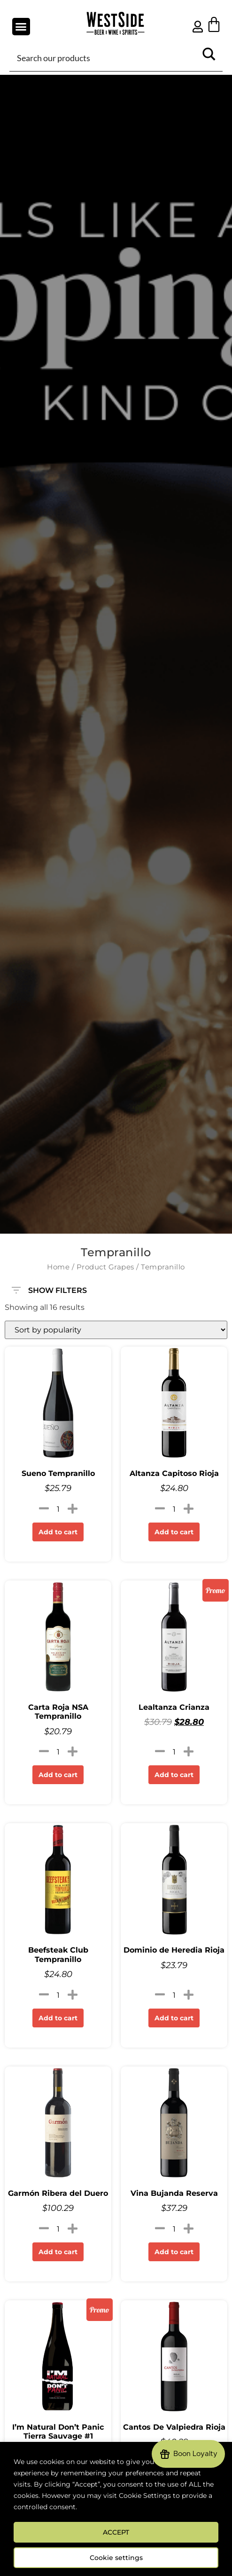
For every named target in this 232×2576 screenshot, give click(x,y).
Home (58, 1267)
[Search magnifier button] (209, 57)
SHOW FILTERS (49, 1286)
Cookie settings (116, 2557)
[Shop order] (116, 1330)
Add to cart (58, 1532)
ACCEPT (116, 2532)
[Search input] (105, 57)
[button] (21, 27)
